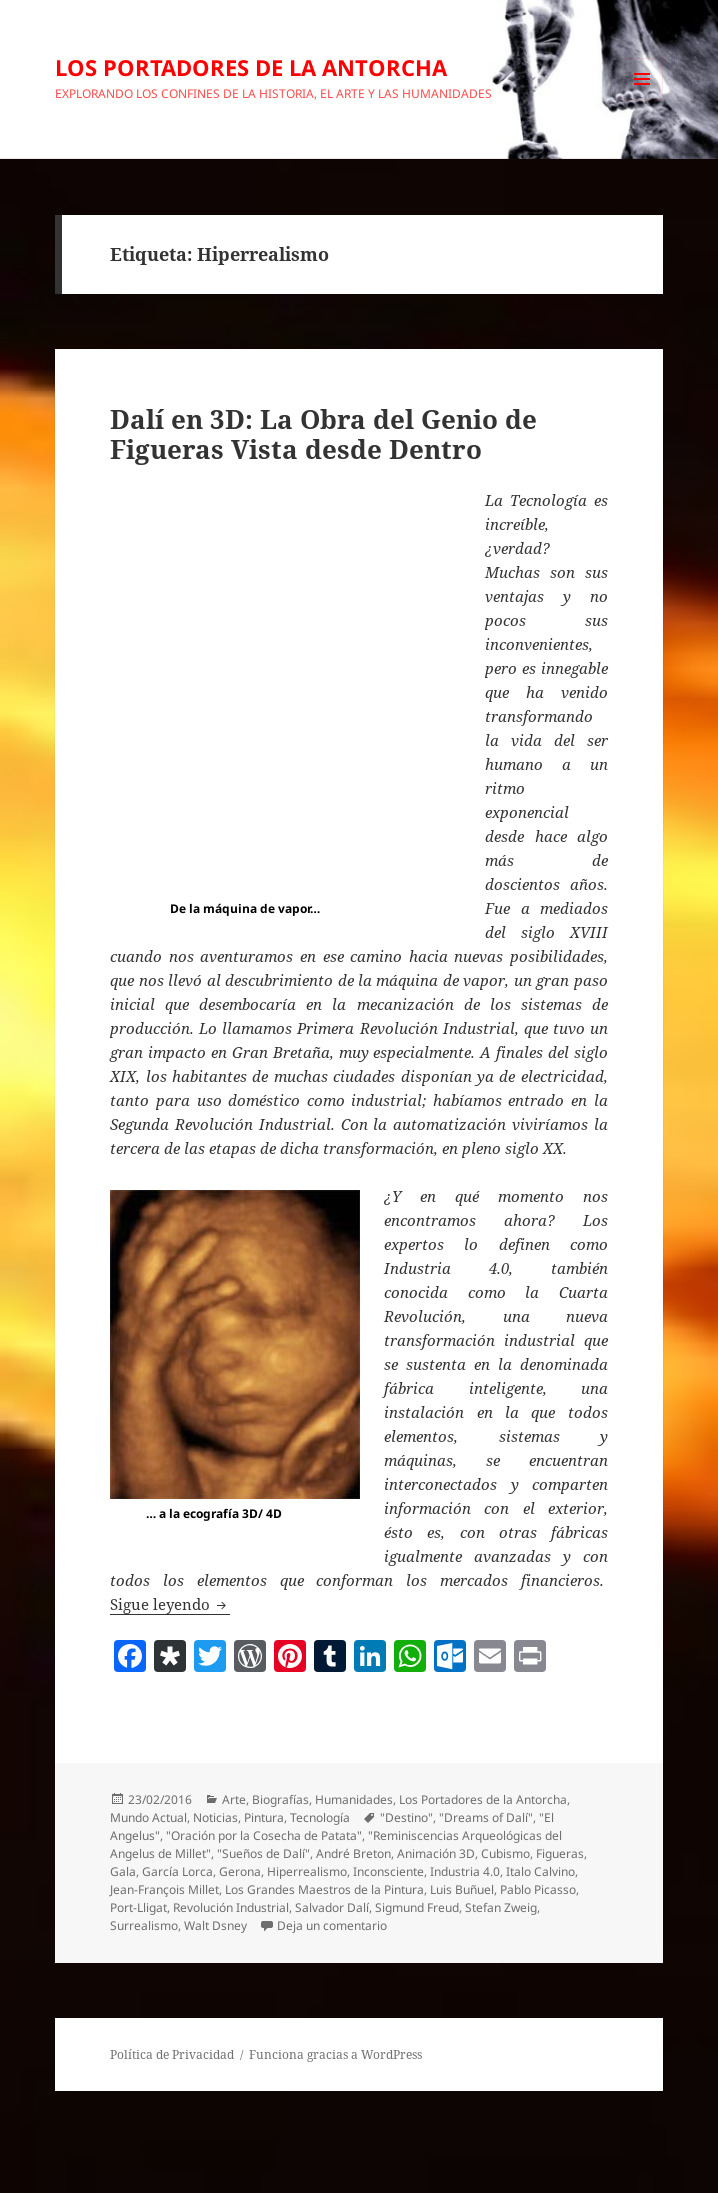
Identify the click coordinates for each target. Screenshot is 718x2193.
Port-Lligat (138, 1907)
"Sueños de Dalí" (263, 1853)
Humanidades (354, 1799)
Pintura (264, 1817)
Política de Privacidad (172, 2054)
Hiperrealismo (307, 1871)
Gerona (240, 1871)
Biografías (280, 1799)
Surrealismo (144, 1925)
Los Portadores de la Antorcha (483, 1799)
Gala (123, 1871)
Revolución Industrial (231, 1907)
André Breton (353, 1853)
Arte (234, 1799)
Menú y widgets (642, 99)
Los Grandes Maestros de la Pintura (324, 1889)
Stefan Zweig (501, 1907)
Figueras (560, 1853)
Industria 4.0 (465, 1871)
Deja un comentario (332, 1925)
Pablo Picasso (538, 1889)
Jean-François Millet (164, 1889)
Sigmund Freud (417, 1907)
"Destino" (406, 1817)
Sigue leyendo (170, 1604)
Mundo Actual (148, 1817)
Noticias (215, 1817)
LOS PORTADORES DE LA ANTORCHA (251, 67)
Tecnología (320, 1817)
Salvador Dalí (332, 1907)
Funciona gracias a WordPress (335, 2054)
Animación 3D (436, 1853)
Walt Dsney (215, 1925)
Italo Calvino (540, 1871)
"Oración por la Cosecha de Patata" (264, 1835)
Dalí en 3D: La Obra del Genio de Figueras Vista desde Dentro (323, 434)
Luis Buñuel (462, 1889)
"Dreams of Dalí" (486, 1817)
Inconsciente (388, 1871)
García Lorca (177, 1871)
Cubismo (505, 1853)
